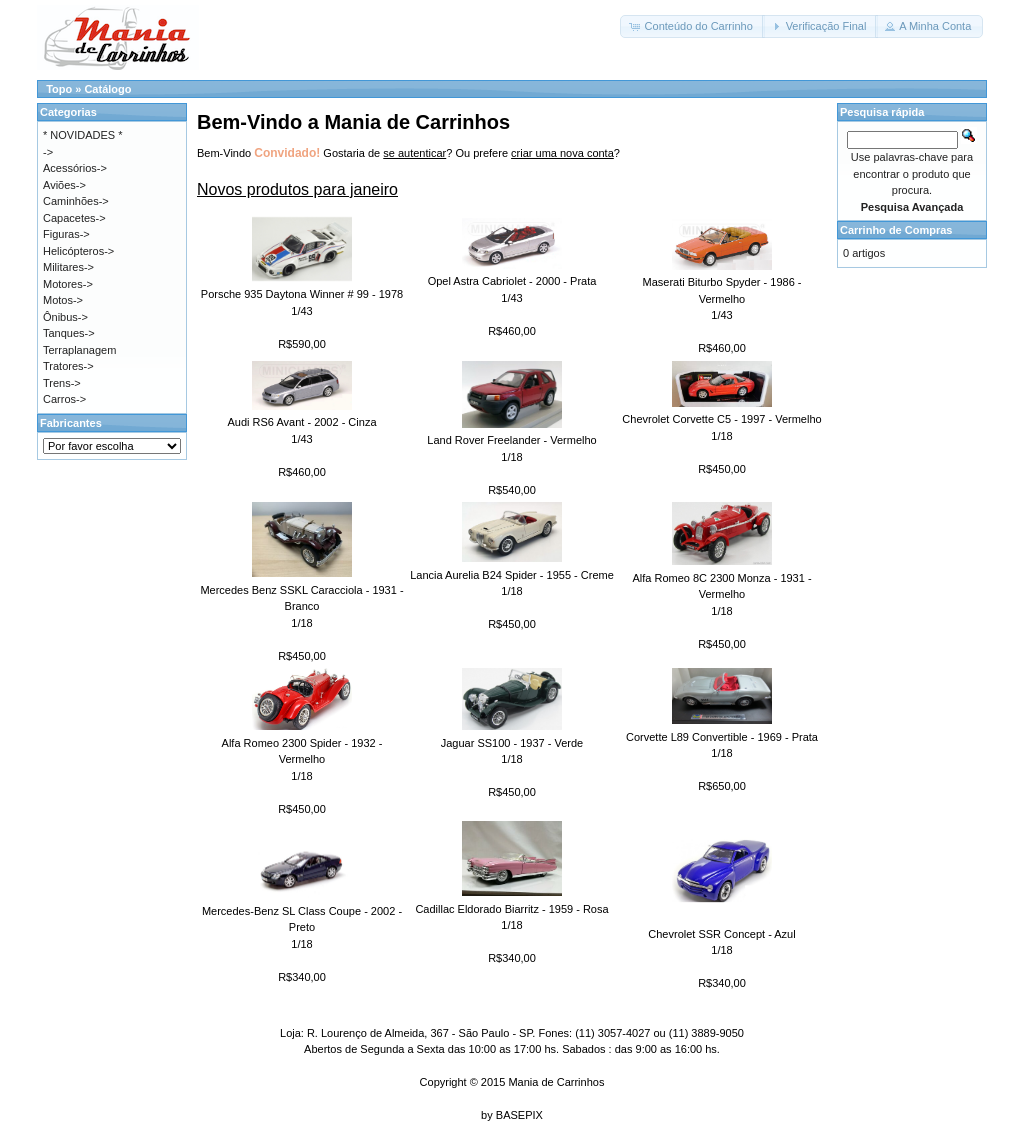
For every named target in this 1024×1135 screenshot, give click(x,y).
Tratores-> (68, 366)
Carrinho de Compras (896, 230)
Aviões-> (64, 185)
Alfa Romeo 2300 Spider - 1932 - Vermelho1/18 (302, 759)
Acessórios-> (75, 168)
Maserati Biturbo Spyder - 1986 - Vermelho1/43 (722, 298)
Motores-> (68, 284)
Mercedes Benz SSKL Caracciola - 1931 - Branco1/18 (301, 606)
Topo (59, 89)
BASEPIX (519, 1115)
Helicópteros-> (78, 251)
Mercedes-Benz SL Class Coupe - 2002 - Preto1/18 (302, 927)
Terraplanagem (79, 350)
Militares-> (68, 267)
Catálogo (107, 89)
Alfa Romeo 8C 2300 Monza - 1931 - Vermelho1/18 (721, 594)
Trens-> (62, 383)
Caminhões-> (76, 201)
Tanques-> (69, 333)
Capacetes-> (74, 218)
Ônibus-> (65, 317)
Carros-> (64, 399)
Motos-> (63, 300)
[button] (692, 26)
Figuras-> (66, 234)
